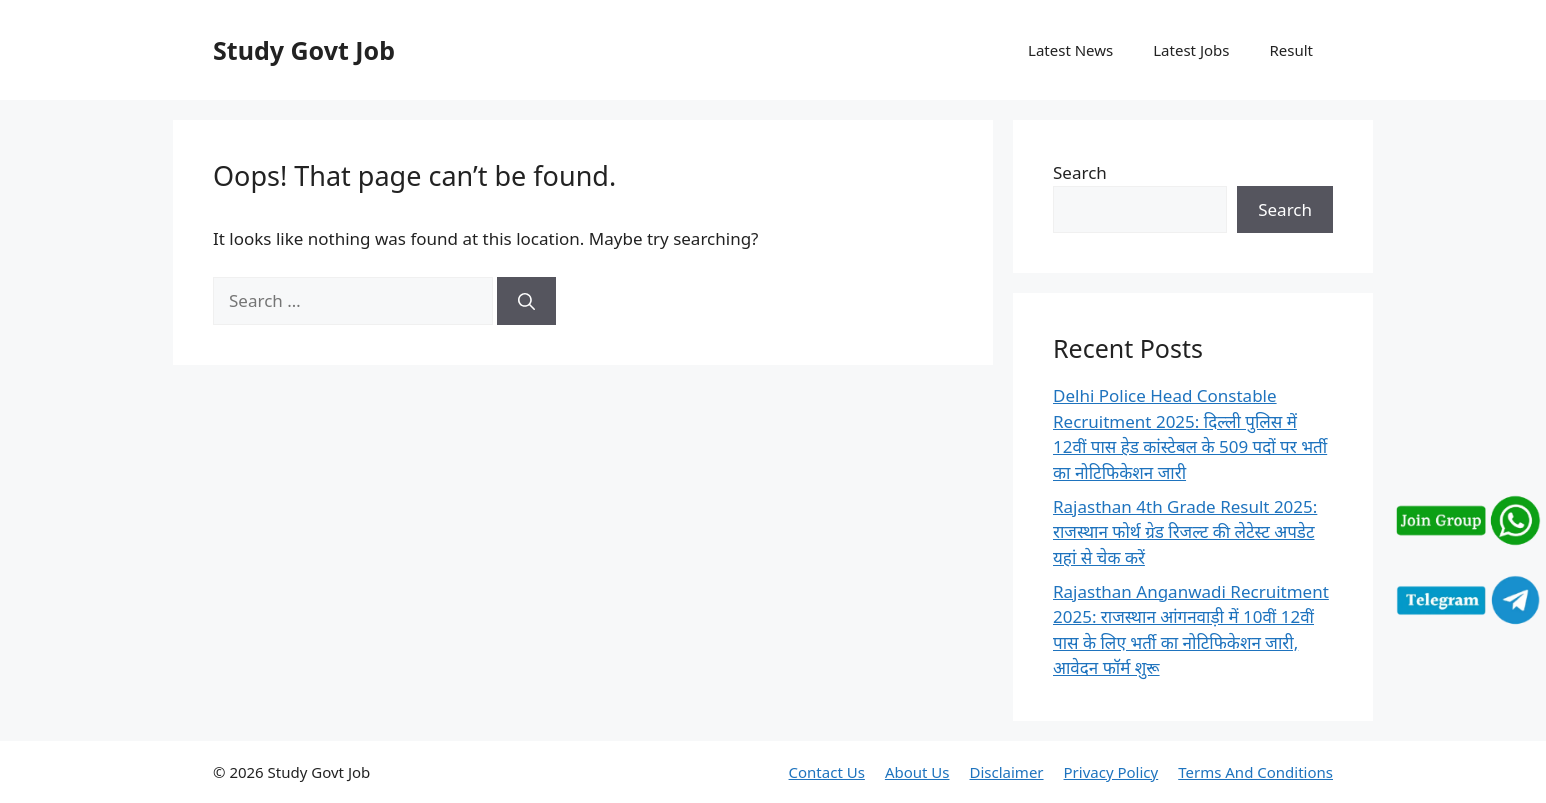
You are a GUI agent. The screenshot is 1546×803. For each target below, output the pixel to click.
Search (1080, 172)
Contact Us (827, 772)
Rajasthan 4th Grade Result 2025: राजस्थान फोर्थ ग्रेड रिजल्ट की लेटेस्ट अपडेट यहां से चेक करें (1185, 532)
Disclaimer (1007, 772)
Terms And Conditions (1255, 772)
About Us (917, 772)
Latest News (1070, 50)
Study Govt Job (304, 50)
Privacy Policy (1111, 772)
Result (1291, 50)
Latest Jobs (1191, 50)
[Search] (526, 301)
